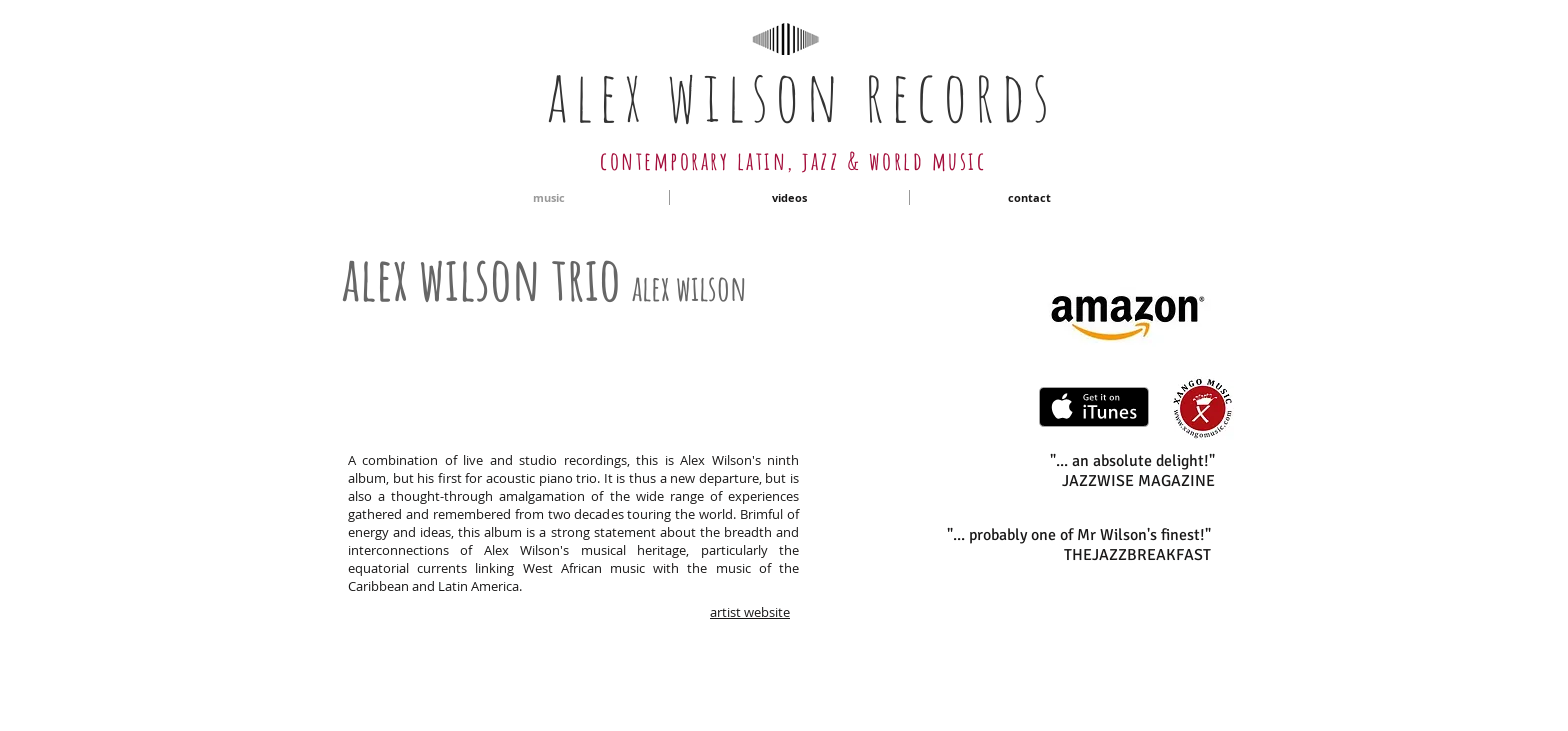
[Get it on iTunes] (1094, 407)
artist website (750, 612)
